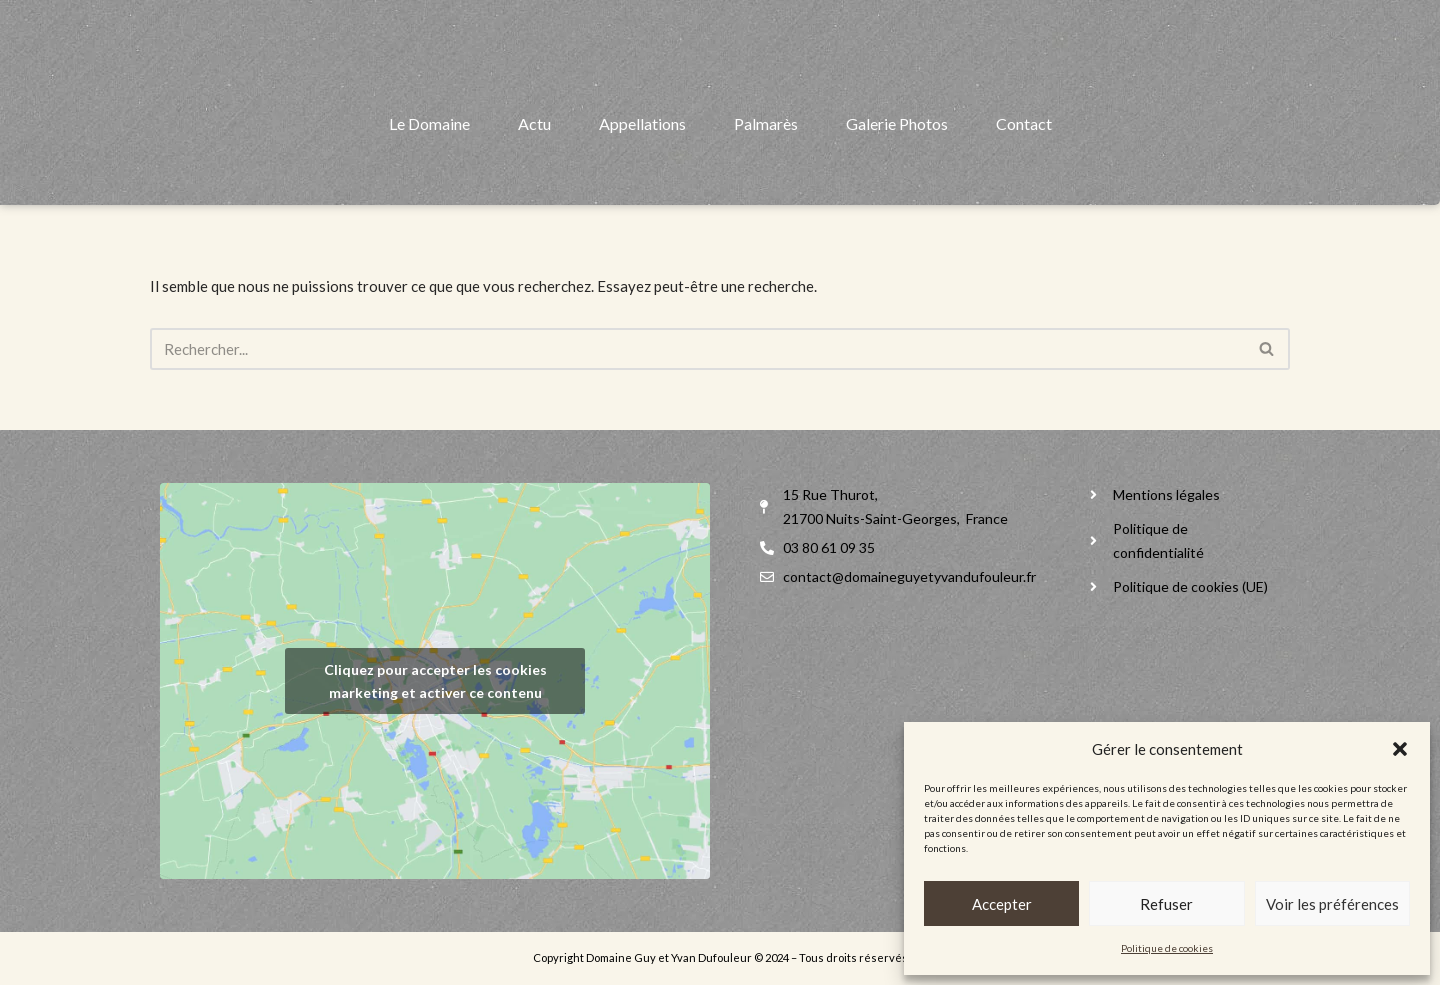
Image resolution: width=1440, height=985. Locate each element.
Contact (1024, 174)
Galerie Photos (897, 174)
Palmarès (766, 174)
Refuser (1166, 904)
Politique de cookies (1167, 948)
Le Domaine (429, 174)
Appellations (642, 174)
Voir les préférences (1332, 904)
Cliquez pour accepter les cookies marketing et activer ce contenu (435, 681)
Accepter (1002, 904)
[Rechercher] (697, 349)
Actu (534, 174)
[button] (1400, 749)
